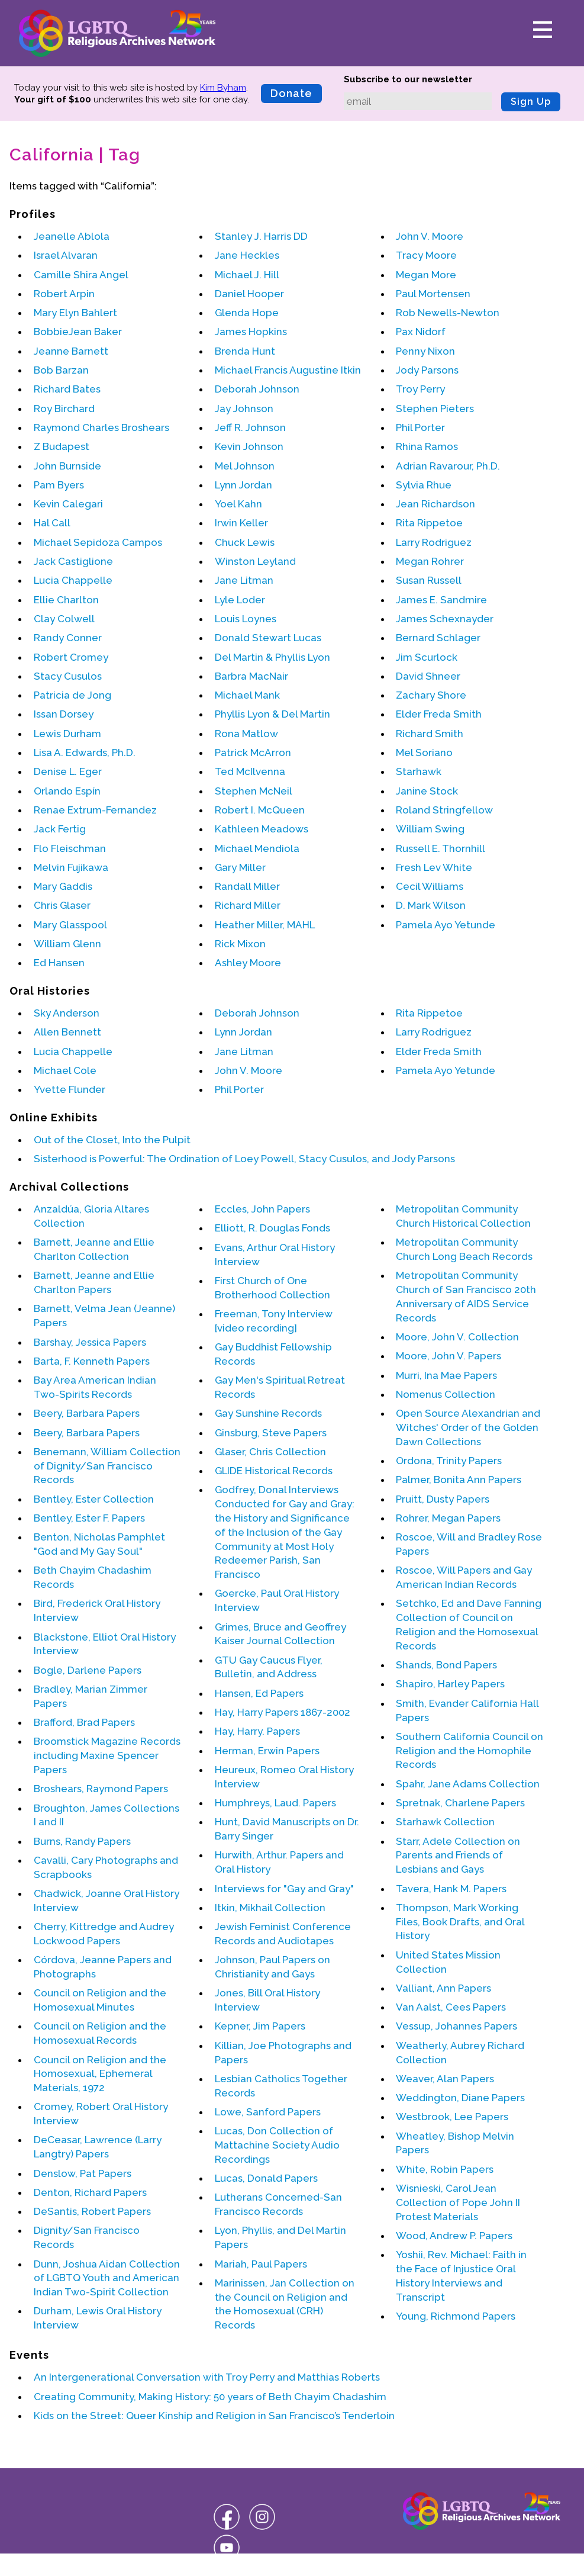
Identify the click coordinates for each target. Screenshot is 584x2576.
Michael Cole (65, 1070)
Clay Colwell (64, 619)
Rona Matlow (246, 733)
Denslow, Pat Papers (82, 2173)
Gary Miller (240, 867)
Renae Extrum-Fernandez (95, 810)
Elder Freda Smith (439, 714)
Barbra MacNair (251, 676)
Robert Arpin (64, 294)
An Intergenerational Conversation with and (207, 2377)
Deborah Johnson (257, 389)
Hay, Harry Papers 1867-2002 (282, 1712)
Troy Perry (420, 389)
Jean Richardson (435, 504)
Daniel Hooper (249, 294)
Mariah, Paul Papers (261, 2264)
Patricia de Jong (72, 695)
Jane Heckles (247, 255)
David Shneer (428, 676)
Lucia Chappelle (73, 580)
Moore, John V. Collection (457, 1337)
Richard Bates (67, 389)
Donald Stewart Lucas (268, 638)
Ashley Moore (248, 963)
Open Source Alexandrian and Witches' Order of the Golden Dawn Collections (468, 1427)
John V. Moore (429, 236)
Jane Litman (244, 580)
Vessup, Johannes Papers (456, 2026)
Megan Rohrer (430, 561)
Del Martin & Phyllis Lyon (272, 657)
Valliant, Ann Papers (443, 1988)
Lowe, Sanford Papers (268, 2112)
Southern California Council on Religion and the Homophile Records (469, 1751)
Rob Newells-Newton (447, 313)
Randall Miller (247, 886)
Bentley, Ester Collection (94, 1499)
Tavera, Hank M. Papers (451, 1889)
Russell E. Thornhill (440, 848)
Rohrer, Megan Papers (448, 1518)
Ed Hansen (59, 963)
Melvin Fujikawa (71, 867)
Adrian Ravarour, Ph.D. (448, 466)
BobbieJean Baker (78, 331)
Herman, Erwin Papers (267, 1751)
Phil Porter (420, 427)
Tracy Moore (426, 255)
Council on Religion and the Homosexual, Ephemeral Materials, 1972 (100, 2074)
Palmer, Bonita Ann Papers (458, 1479)
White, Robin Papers (444, 2169)
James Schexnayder (444, 619)
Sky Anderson (66, 1013)
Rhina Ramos (427, 446)
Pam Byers (59, 485)
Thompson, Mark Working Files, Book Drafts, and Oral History (460, 1922)
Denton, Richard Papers (90, 2192)
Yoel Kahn (238, 504)
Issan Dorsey (63, 714)
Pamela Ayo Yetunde (445, 925)
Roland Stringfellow (444, 810)
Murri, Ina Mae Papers (446, 1375)
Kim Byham (223, 87)
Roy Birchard (64, 408)
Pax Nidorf (421, 331)
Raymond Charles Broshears (101, 427)
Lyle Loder (240, 600)
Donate (291, 93)
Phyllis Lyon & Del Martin (272, 714)
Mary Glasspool (70, 925)
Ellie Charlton (66, 600)
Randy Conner (68, 638)
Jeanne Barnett (71, 351)
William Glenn (67, 944)
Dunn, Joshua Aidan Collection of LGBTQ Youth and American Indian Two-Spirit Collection (107, 2278)
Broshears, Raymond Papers (101, 1788)
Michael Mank (247, 695)
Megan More (426, 275)
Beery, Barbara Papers (87, 1413)
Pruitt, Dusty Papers (442, 1499)
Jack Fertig (60, 829)
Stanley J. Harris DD (261, 236)
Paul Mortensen (433, 294)
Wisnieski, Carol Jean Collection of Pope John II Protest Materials (458, 2202)
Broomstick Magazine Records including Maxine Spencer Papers (107, 1755)
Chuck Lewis (245, 542)
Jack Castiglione (73, 561)
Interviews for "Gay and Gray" (284, 1889)
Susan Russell (429, 580)
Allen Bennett (67, 1032)
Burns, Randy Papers (82, 1841)
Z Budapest (61, 446)
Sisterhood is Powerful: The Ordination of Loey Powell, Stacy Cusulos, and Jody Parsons (244, 1159)
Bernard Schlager (438, 638)
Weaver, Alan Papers (445, 2079)
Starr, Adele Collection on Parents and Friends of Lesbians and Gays (458, 1855)
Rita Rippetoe (429, 523)
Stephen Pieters (435, 408)
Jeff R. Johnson (250, 427)
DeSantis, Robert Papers (92, 2211)
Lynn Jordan (243, 485)
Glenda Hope (247, 313)
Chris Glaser (62, 905)
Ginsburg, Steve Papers (271, 1433)
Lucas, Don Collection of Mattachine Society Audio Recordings (277, 2145)
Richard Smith (429, 733)
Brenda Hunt (245, 351)
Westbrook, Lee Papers (452, 2116)
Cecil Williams (429, 886)
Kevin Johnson (249, 446)
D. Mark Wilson (431, 905)
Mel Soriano (424, 752)
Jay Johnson (244, 408)
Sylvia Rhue (423, 485)
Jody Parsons (427, 370)
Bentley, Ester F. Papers (89, 1518)
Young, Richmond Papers (455, 2316)
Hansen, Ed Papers (259, 1693)
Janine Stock (427, 791)
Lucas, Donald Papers (266, 2178)
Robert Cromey (71, 657)
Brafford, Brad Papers (84, 1722)
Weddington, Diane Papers (460, 2098)
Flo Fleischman (70, 848)
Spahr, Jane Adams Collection (468, 1784)
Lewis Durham (67, 733)
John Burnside (67, 466)
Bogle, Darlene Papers (87, 1670)
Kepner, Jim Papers (260, 2026)
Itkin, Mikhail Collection (270, 1907)
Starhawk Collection (445, 1822)
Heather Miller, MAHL (265, 925)
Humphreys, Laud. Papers (275, 1803)
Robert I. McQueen (260, 810)
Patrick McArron (253, 752)
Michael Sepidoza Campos (98, 542)
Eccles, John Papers (262, 1209)
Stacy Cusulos (68, 676)
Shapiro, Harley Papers (450, 1684)
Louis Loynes (245, 619)
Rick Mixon (240, 944)
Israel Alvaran (66, 255)
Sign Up (531, 101)
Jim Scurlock (426, 657)
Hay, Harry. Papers (257, 1731)
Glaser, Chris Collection (270, 1452)
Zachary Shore (431, 695)
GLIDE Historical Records (274, 1471)
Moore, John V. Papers (448, 1356)
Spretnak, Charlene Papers (460, 1803)
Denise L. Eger (68, 771)
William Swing (430, 829)
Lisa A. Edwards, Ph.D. (84, 752)
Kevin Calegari (68, 504)
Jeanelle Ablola (71, 236)
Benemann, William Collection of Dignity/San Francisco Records (107, 1466)
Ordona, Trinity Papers (449, 1461)
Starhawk (418, 771)
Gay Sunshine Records (268, 1413)
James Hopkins (251, 331)
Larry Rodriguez (434, 542)
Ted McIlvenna (250, 771)
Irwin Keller (241, 523)
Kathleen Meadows (261, 829)
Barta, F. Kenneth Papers (92, 1361)
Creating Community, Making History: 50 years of (210, 2397)
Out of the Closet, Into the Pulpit (112, 1140)
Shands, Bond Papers (446, 1665)
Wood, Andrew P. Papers (454, 2235)
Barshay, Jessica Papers (90, 1342)
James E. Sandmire (441, 600)
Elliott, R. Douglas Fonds (272, 1228)
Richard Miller (247, 905)
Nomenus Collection (445, 1394)
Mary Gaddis (63, 886)
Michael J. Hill (247, 275)
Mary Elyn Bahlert (75, 313)
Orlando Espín (67, 791)
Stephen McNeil (253, 791)
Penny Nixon (425, 351)
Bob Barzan (61, 370)
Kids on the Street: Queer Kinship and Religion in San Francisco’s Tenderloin (214, 2415)
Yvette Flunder (69, 1089)
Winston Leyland (255, 561)
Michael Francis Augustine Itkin (288, 370)
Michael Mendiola (257, 848)
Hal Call (52, 523)
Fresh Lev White (434, 867)
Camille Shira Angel (81, 275)
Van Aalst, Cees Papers (451, 2007)
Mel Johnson (245, 466)
